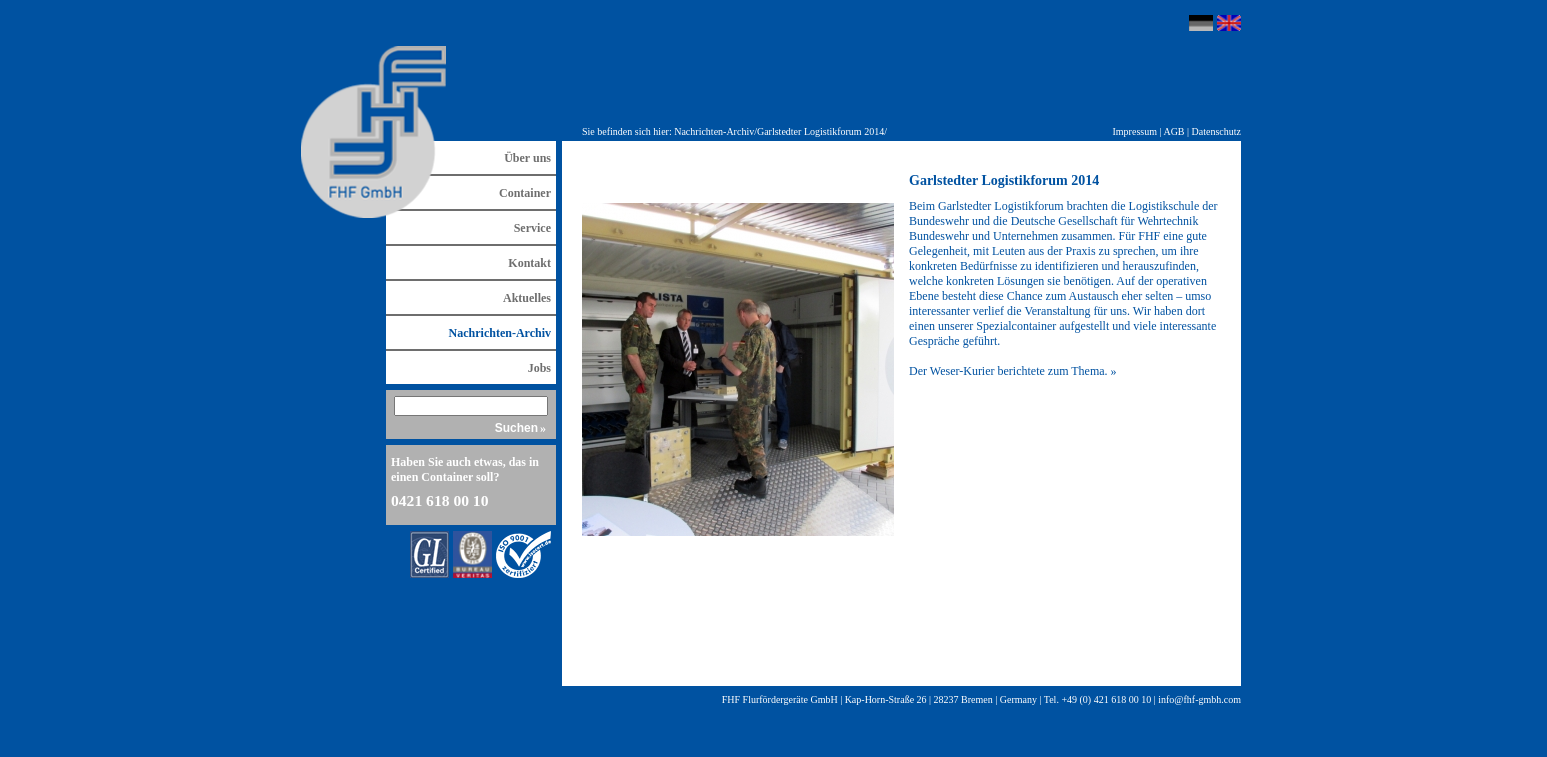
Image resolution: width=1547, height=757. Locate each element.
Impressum (1135, 131)
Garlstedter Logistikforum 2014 (820, 131)
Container (525, 193)
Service (532, 228)
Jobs (539, 368)
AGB (1173, 131)
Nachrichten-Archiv (714, 131)
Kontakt (529, 263)
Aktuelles (527, 298)
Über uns (527, 158)
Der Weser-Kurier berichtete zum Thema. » (1013, 371)
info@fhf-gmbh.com (1199, 699)
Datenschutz (1216, 131)
